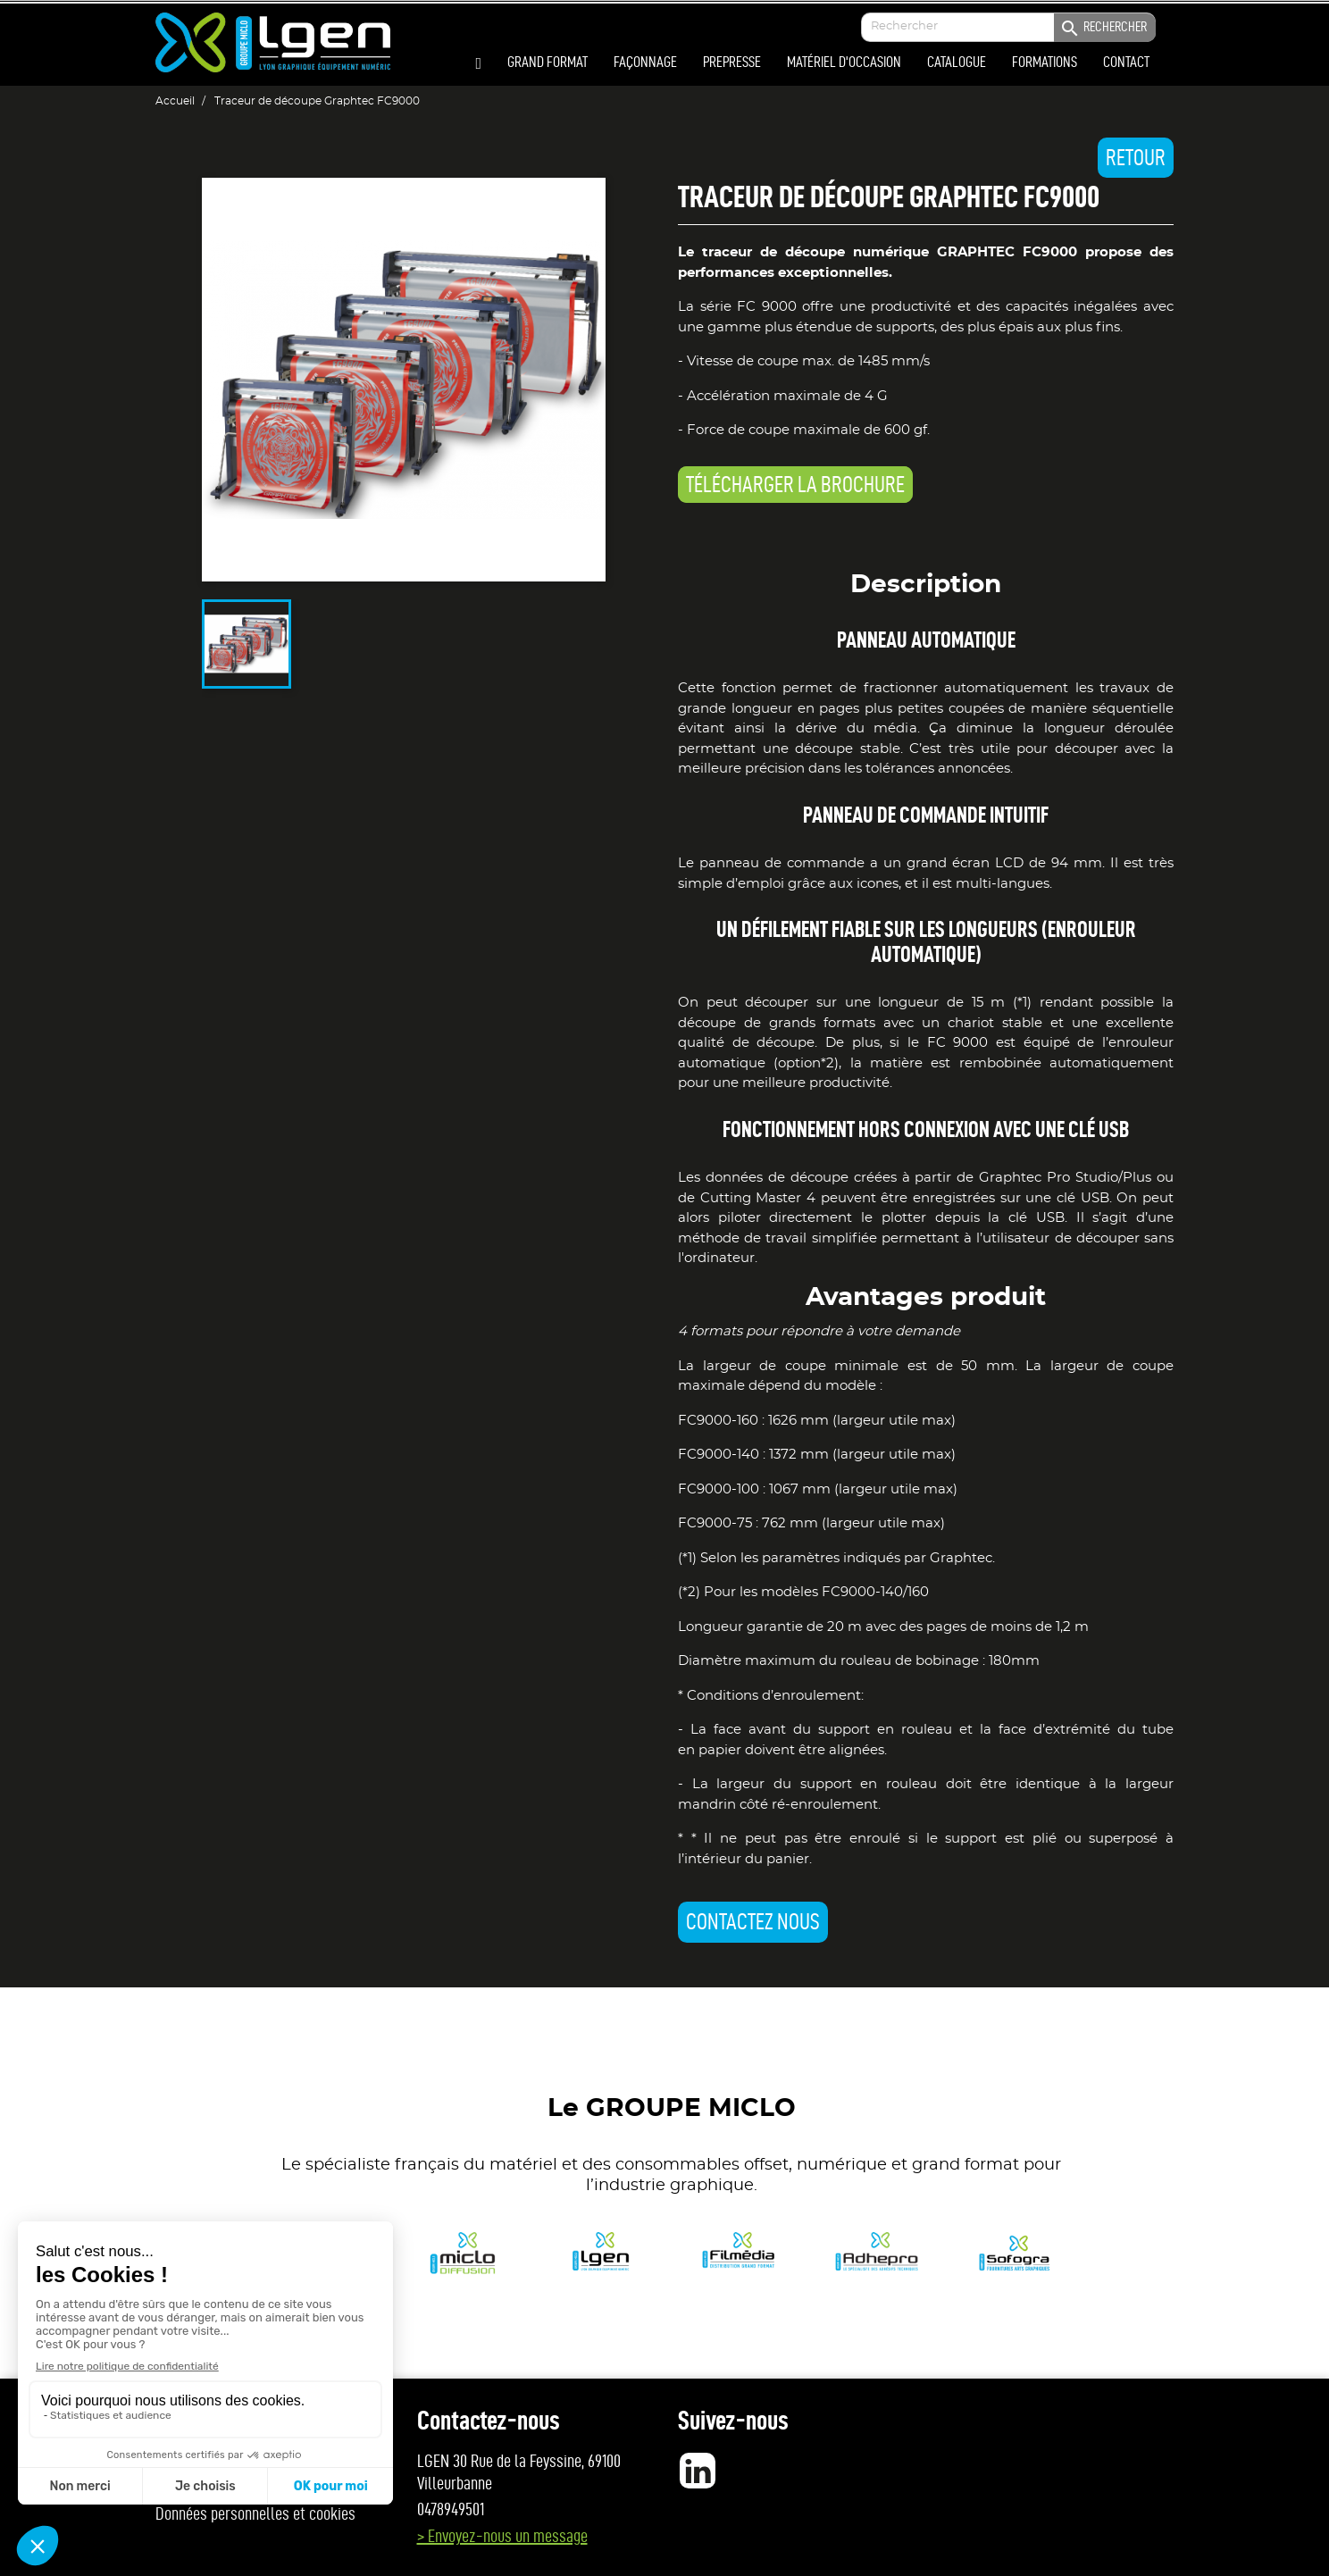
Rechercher (1103, 28)
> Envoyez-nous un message (502, 2536)
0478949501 (450, 2509)
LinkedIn (697, 2470)
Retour (1136, 158)
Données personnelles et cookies (255, 2513)
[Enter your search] (1008, 27)
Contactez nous (753, 1922)
